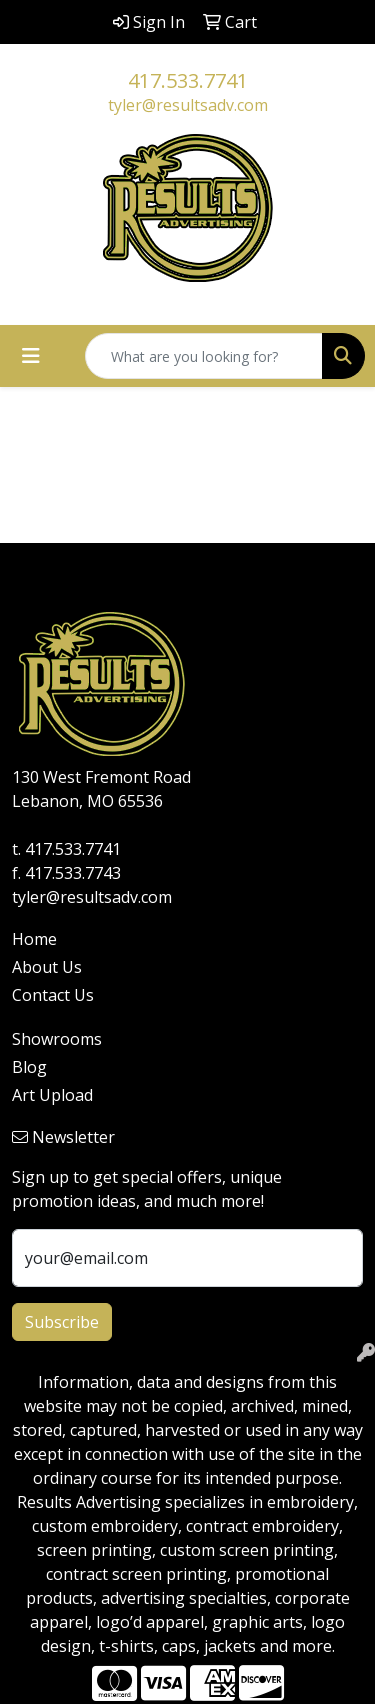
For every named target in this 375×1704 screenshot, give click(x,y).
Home (34, 939)
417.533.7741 (188, 80)
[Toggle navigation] (31, 356)
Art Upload (52, 1095)
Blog (29, 1067)
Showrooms (57, 1039)
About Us (47, 967)
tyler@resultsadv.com (188, 105)
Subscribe (62, 1322)
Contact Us (53, 995)
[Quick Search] (204, 356)
